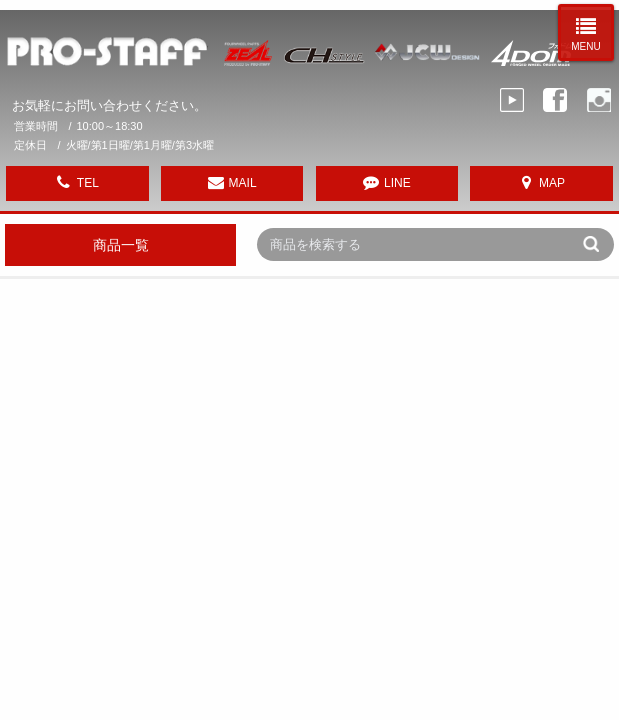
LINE (397, 183)
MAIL (243, 183)
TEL (88, 183)
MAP (552, 183)
